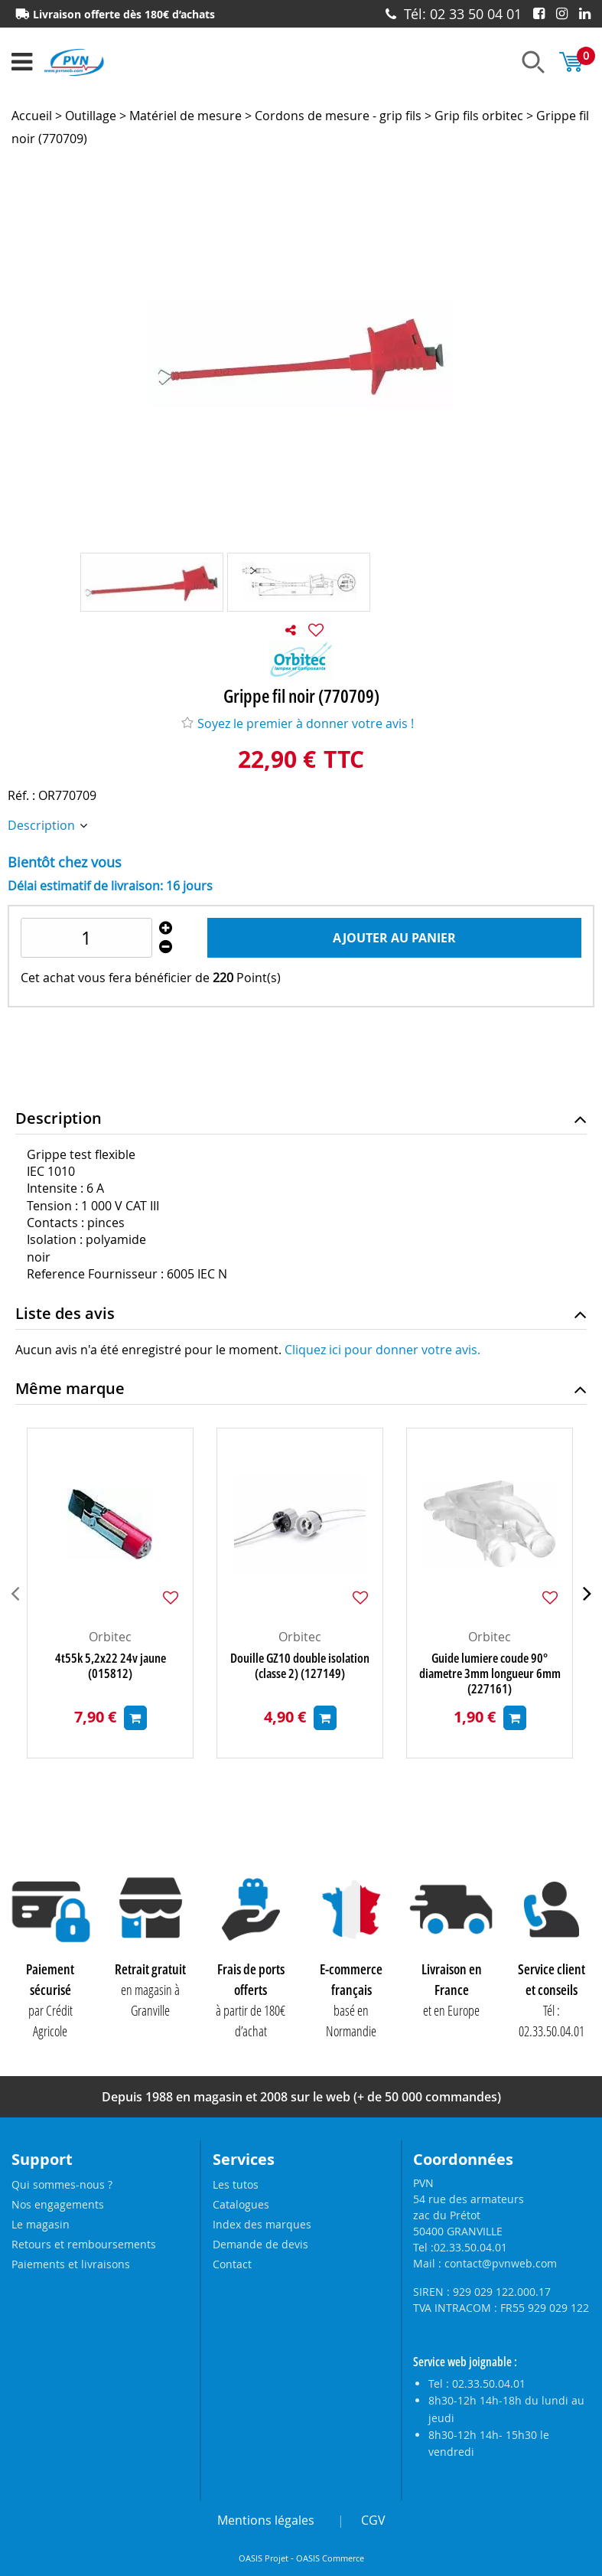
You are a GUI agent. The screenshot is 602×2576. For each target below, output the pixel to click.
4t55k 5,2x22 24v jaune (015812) (110, 1666)
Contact (232, 2264)
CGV (373, 2520)
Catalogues (241, 2204)
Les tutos (236, 2184)
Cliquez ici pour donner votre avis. (382, 1349)
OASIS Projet (263, 2558)
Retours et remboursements (83, 2244)
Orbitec (110, 1636)
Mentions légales (265, 2520)
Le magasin (40, 2224)
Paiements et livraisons (70, 2264)
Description (43, 825)
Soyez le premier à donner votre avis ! (297, 723)
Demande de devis (260, 2244)
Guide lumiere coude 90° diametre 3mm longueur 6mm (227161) (490, 1673)
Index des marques (262, 2224)
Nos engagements (57, 2204)
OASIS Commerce (330, 2558)
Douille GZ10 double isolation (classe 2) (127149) (299, 1666)
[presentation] (15, 1593)
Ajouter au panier (394, 937)
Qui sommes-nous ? (61, 2184)
